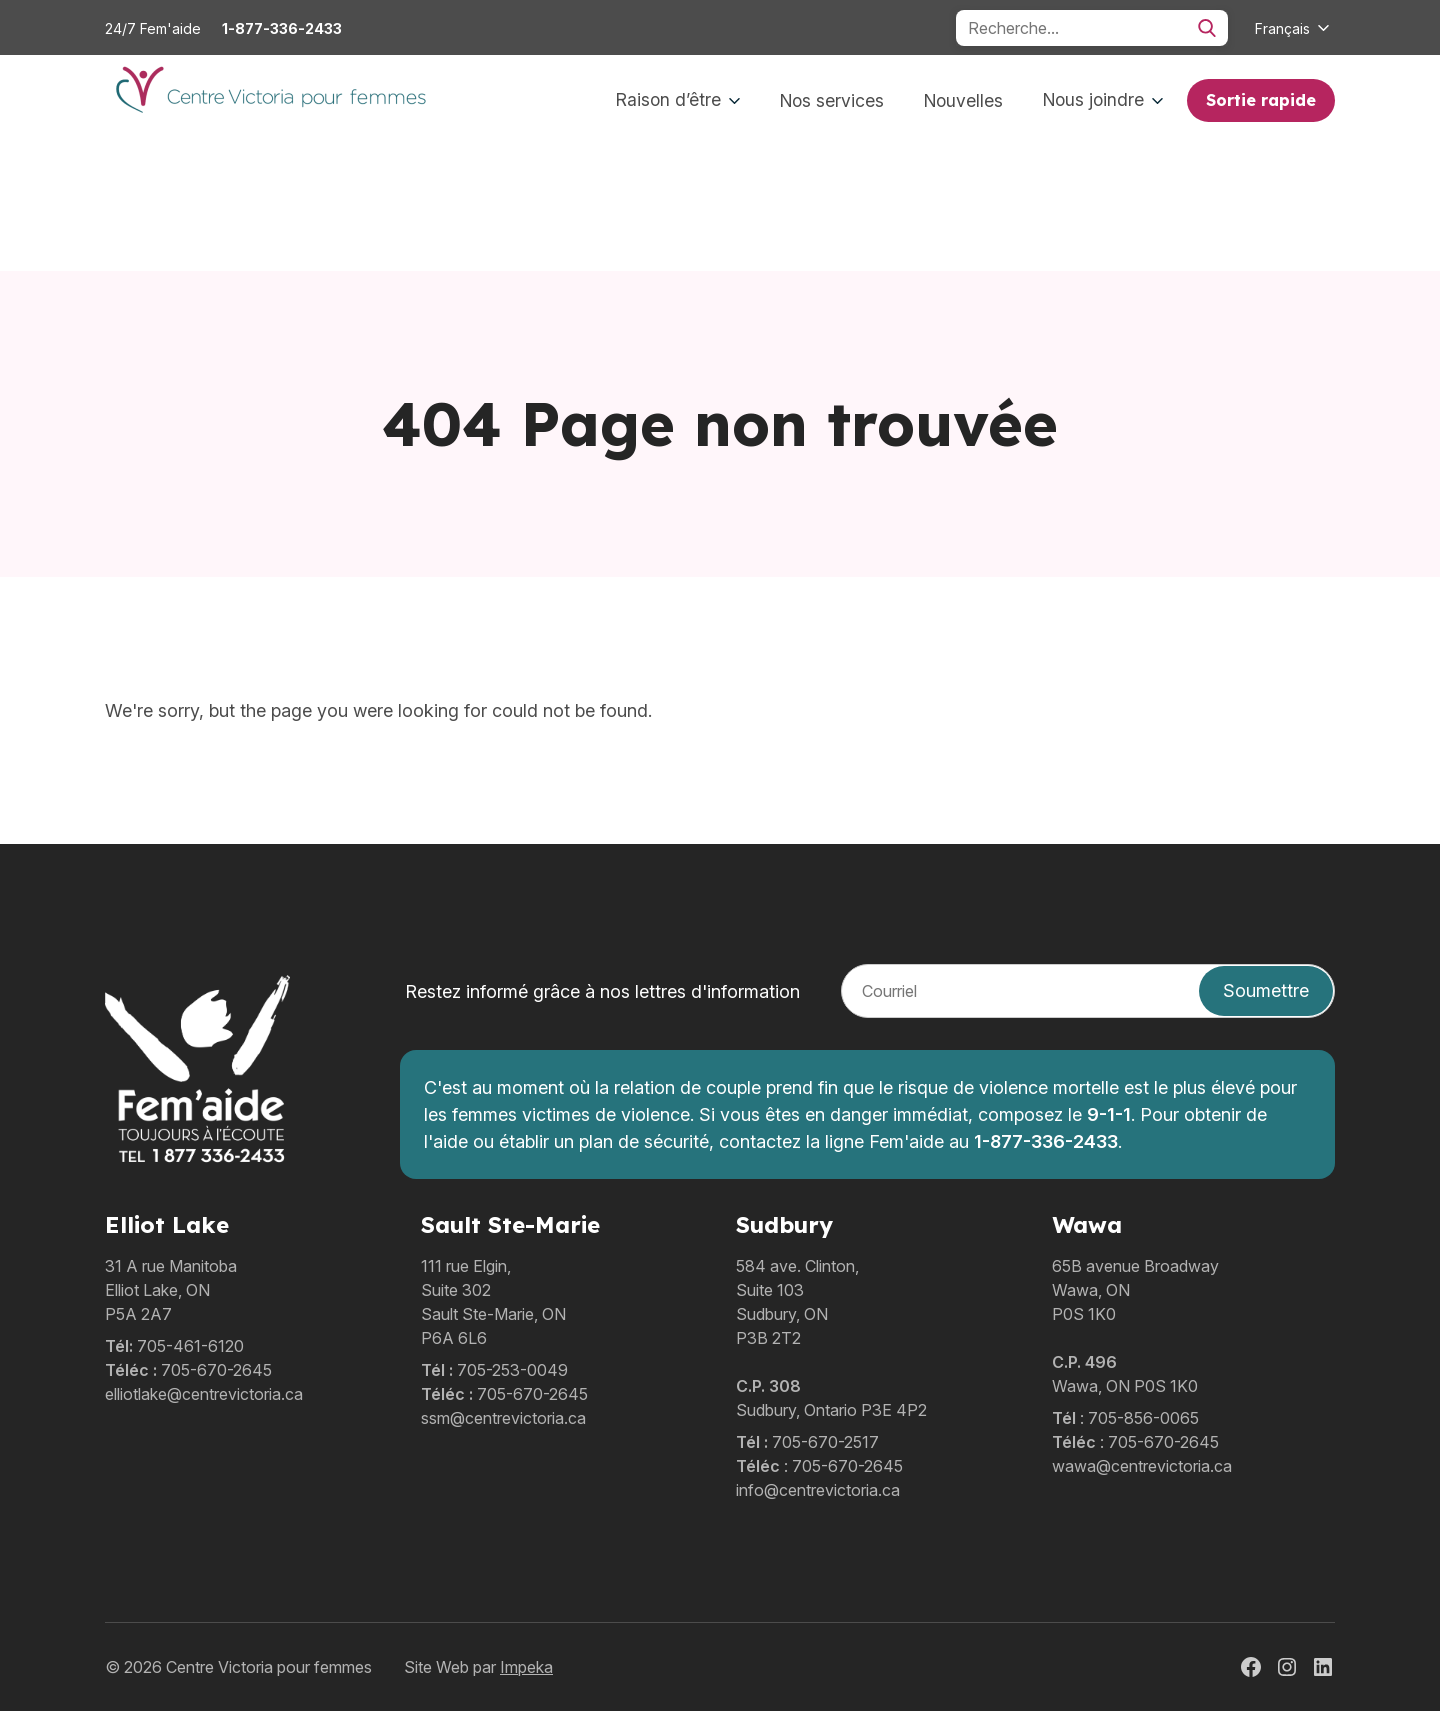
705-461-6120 (190, 1346)
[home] (269, 101)
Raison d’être (678, 99)
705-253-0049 (512, 1370)
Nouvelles (963, 100)
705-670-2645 (216, 1370)
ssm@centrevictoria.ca (503, 1418)
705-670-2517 (825, 1442)
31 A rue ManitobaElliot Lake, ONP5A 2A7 (171, 1290)
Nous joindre (1103, 99)
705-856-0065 (1143, 1418)
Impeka (526, 1667)
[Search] (1092, 28)
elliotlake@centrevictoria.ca (204, 1394)
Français (1282, 28)
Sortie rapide (1261, 100)
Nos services (832, 100)
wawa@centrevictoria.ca (1142, 1466)
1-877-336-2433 (282, 28)
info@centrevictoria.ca (818, 1490)
